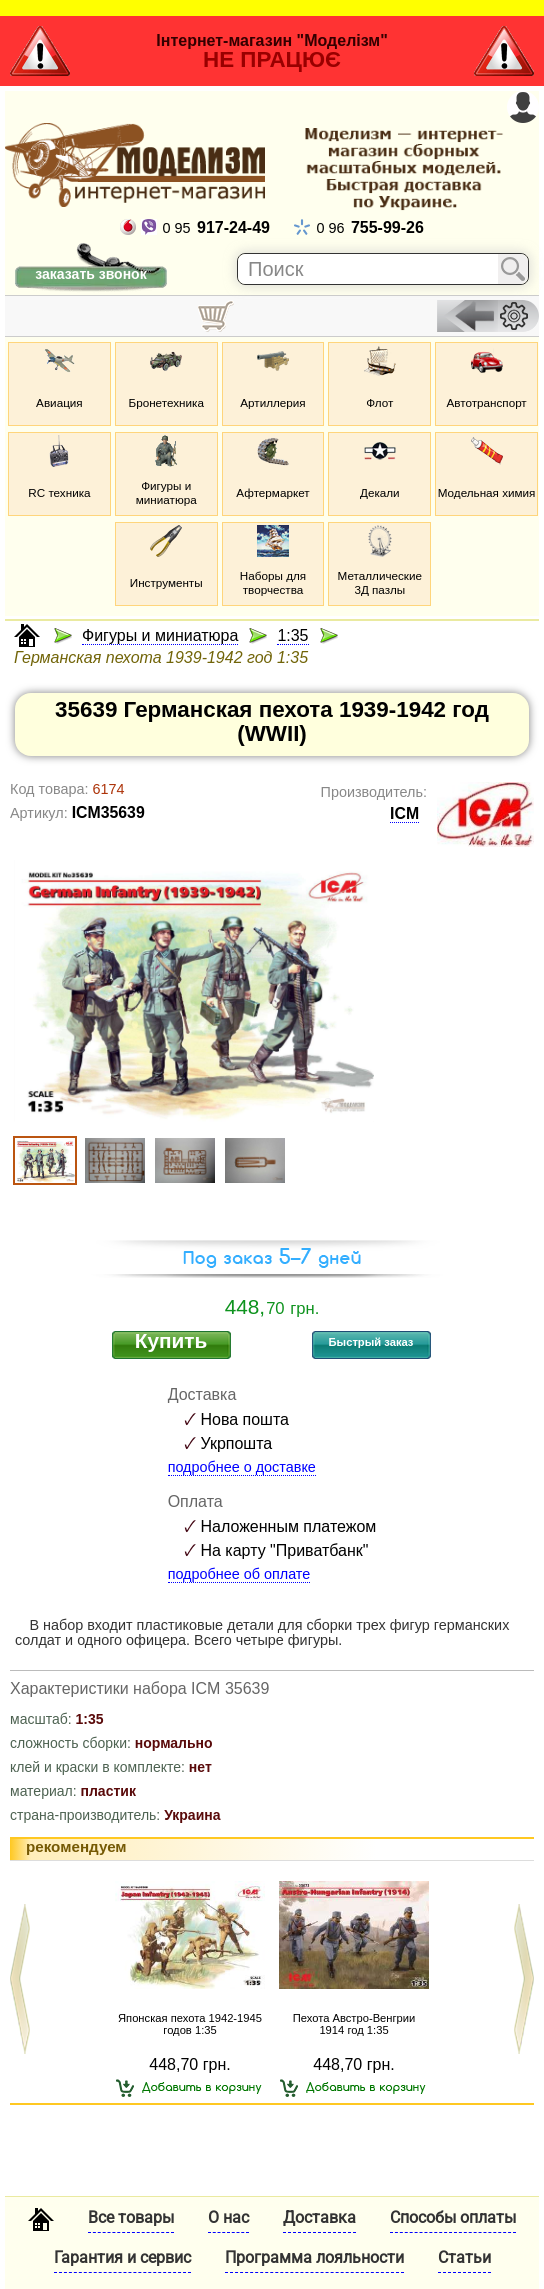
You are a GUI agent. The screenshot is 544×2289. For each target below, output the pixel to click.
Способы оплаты (453, 2217)
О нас (228, 2217)
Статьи (464, 2257)
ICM (404, 813)
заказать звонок (90, 274)
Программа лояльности (314, 2257)
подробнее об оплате (239, 1574)
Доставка (319, 2217)
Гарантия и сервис (122, 2257)
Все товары (131, 2217)
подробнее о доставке (242, 1467)
